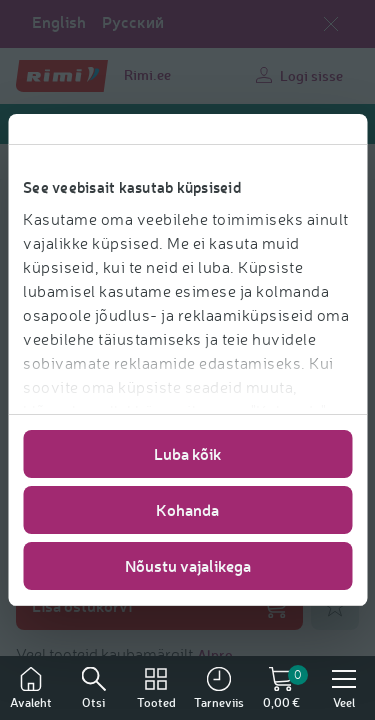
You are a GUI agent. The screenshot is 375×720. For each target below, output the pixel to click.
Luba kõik (188, 453)
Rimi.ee (147, 74)
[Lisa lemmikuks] (335, 606)
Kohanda (187, 509)
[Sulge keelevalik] (331, 24)
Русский (133, 22)
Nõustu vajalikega (188, 565)
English (59, 22)
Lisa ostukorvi (159, 606)
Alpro (215, 654)
